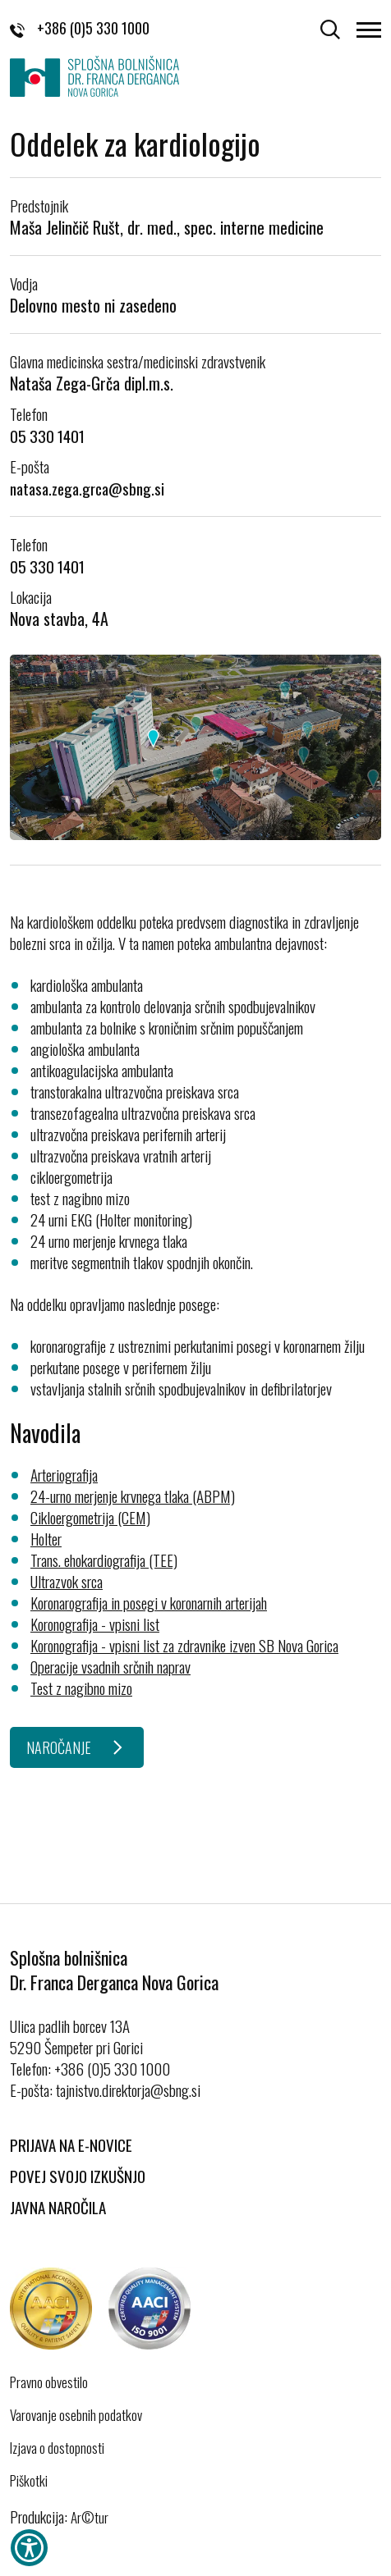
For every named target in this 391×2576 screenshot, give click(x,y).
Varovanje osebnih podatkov (76, 2415)
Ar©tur (89, 2517)
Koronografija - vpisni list (94, 1623)
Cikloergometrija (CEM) (90, 1516)
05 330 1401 (47, 435)
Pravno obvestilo (49, 2382)
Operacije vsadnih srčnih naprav (110, 1666)
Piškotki (29, 2481)
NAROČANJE (58, 1747)
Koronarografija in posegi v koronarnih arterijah (148, 1602)
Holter (46, 1538)
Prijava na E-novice (71, 2144)
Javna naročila (58, 2206)
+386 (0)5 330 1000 (80, 28)
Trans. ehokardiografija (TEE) (103, 1559)
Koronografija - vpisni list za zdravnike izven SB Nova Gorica (184, 1644)
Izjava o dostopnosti (57, 2448)
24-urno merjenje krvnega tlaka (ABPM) (132, 1495)
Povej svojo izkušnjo (77, 2175)
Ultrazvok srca (66, 1580)
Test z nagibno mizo (81, 1687)
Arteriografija (64, 1474)
